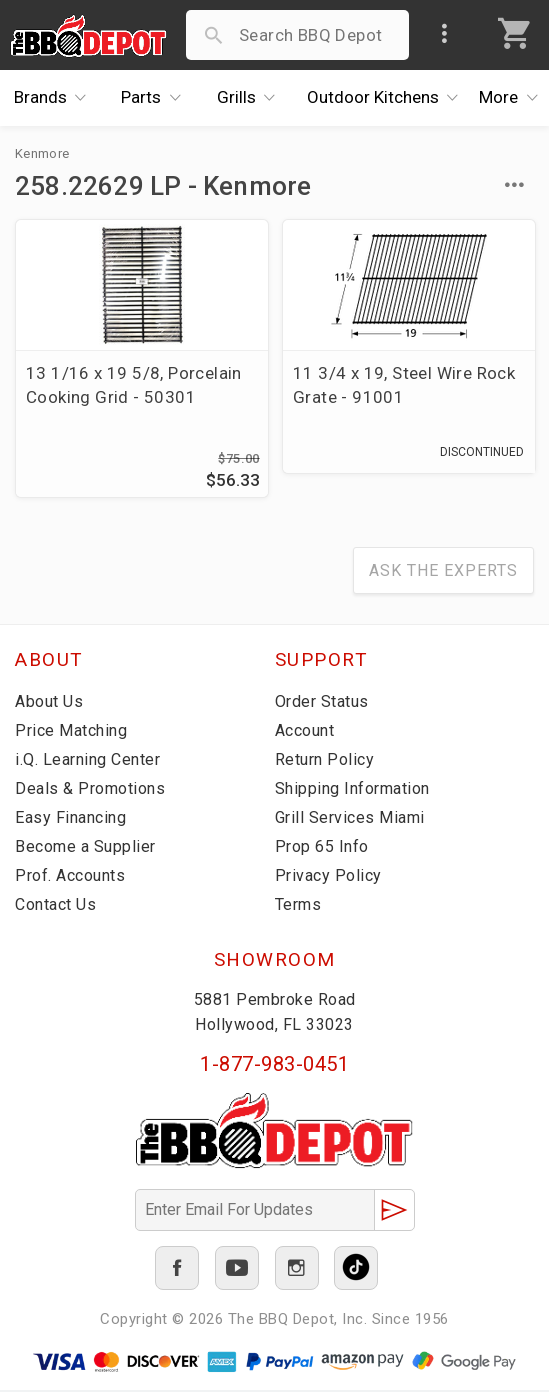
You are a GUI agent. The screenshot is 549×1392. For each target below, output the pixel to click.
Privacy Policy (328, 877)
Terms (298, 906)
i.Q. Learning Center (87, 761)
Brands (55, 98)
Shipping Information (352, 790)
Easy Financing (70, 819)
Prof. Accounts (70, 877)
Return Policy (325, 761)
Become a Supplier (85, 848)
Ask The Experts (443, 572)
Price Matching (71, 732)
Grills (251, 98)
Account (305, 732)
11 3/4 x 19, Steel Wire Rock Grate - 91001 (404, 385)
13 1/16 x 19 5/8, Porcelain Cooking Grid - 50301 (134, 385)
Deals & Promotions (90, 790)
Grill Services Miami (350, 819)
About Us (49, 703)
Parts (156, 98)
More (514, 98)
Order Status (322, 703)
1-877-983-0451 (274, 1066)
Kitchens (388, 98)
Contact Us (55, 906)
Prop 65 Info (322, 848)
